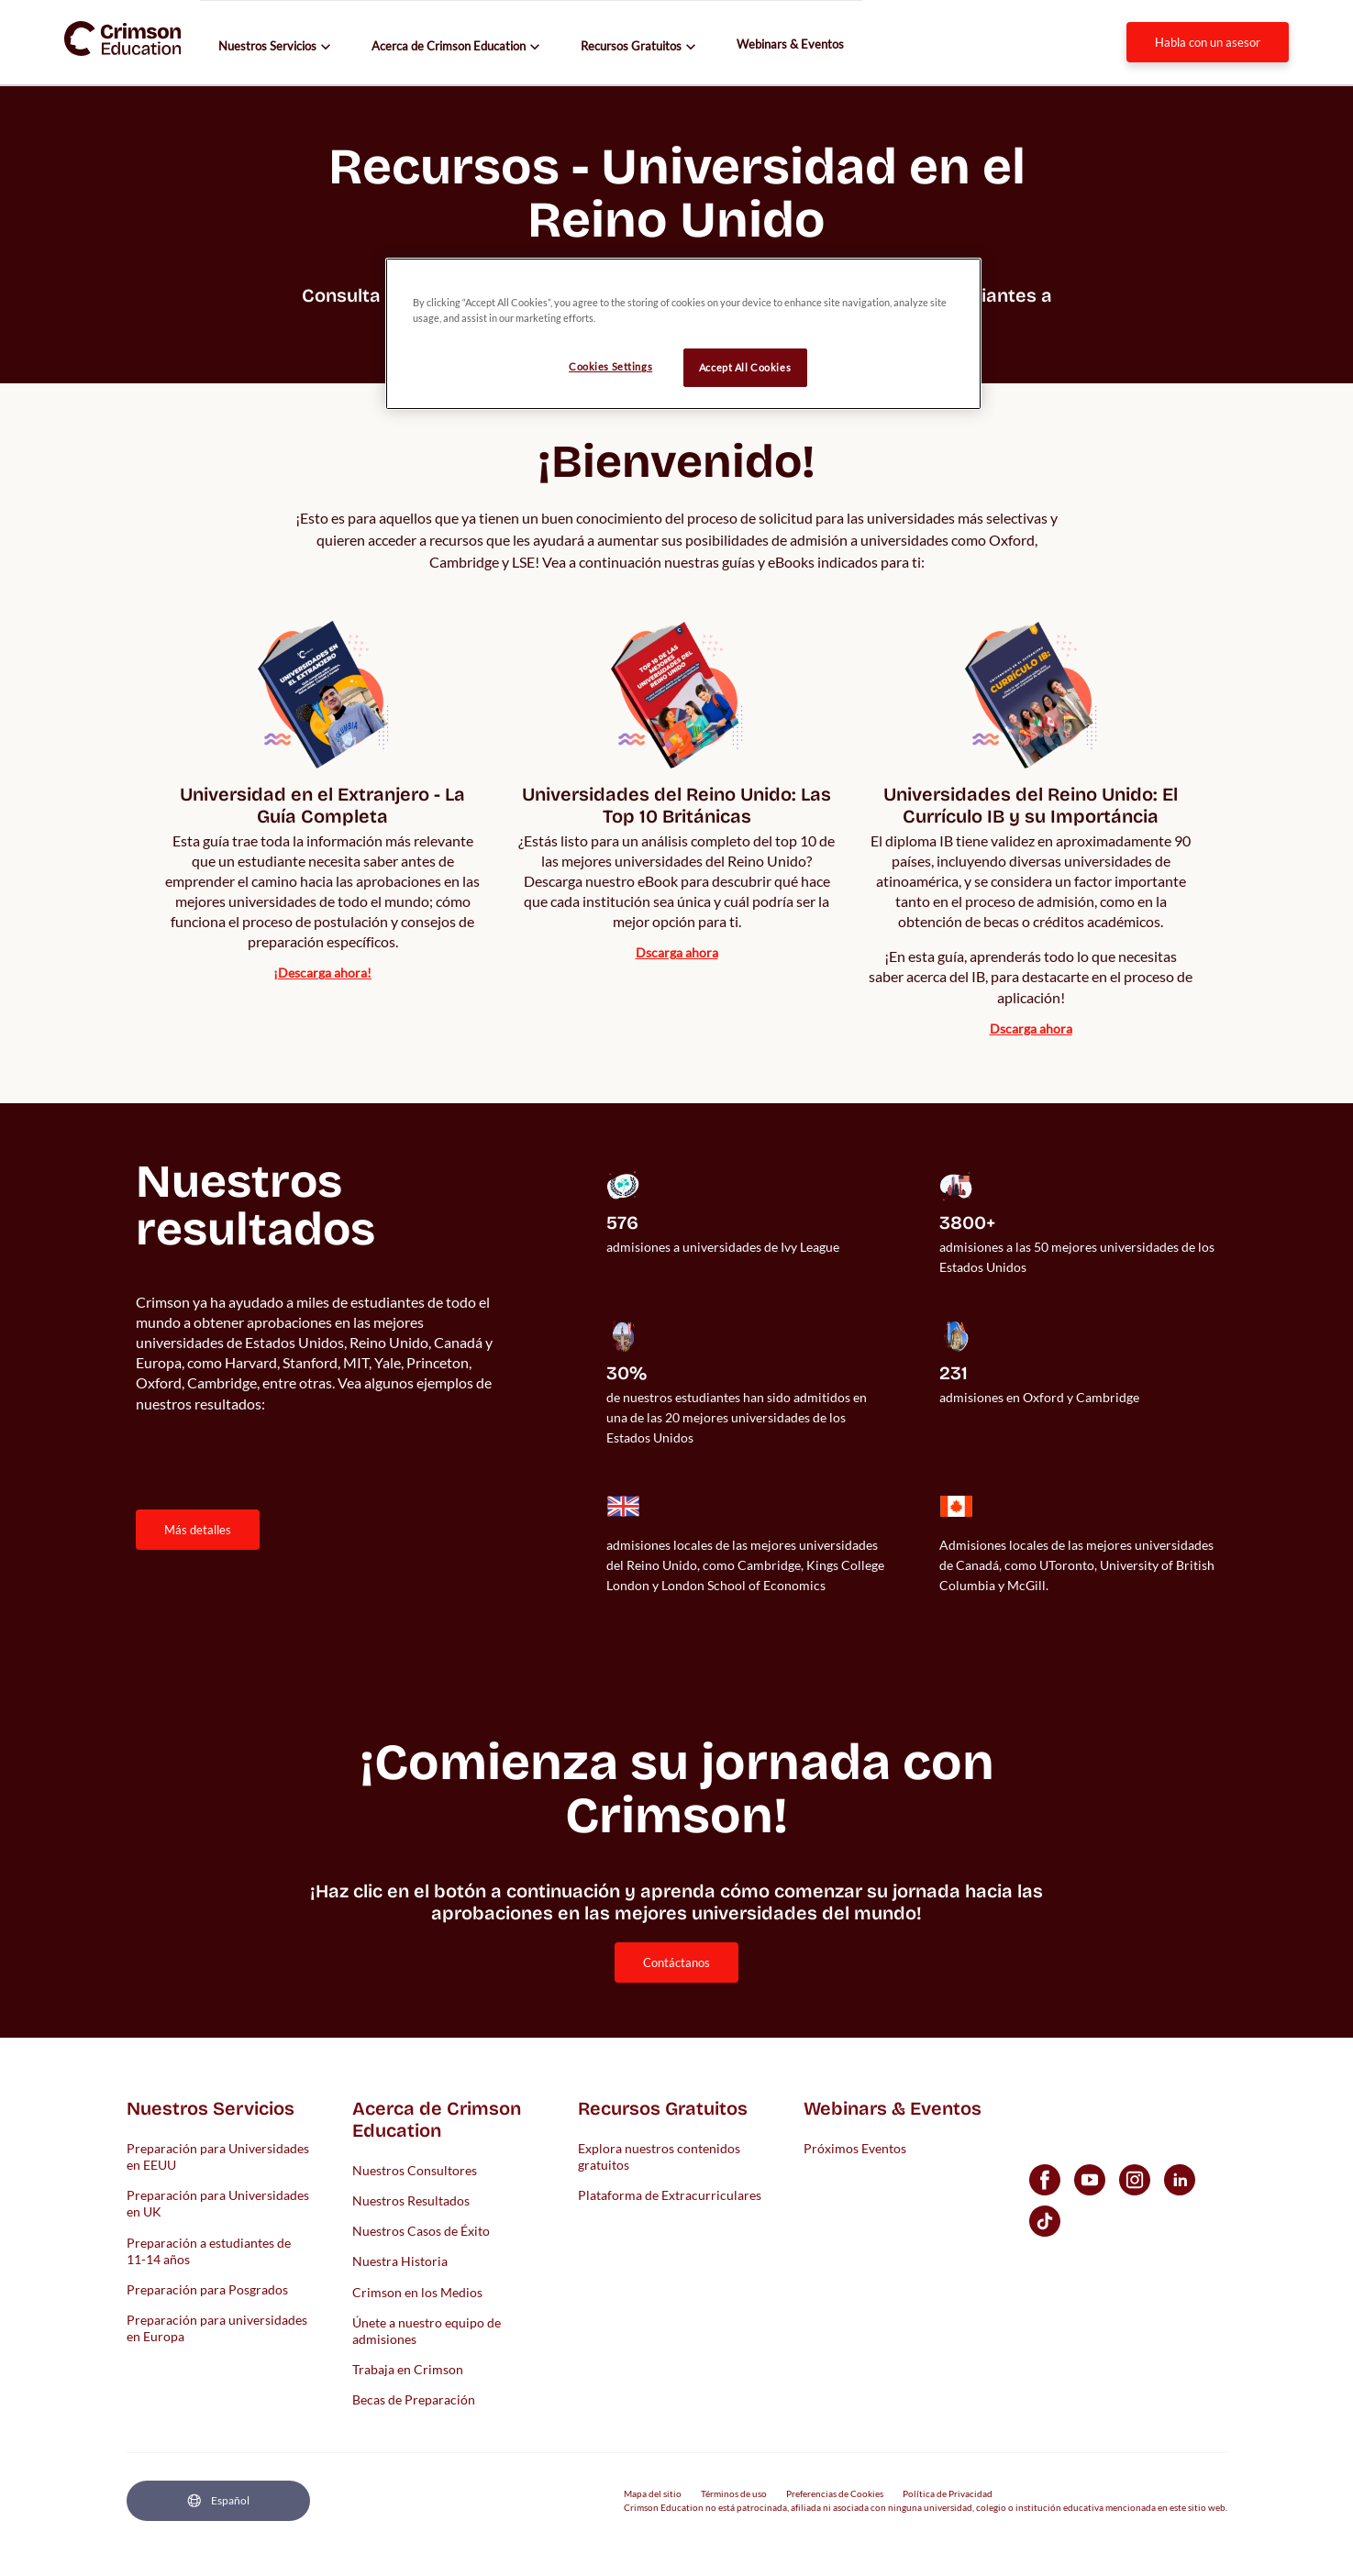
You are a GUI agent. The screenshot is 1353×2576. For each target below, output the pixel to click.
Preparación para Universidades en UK (218, 2203)
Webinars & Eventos (790, 44)
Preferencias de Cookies (834, 2493)
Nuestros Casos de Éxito (421, 2231)
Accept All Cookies (745, 367)
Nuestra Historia (400, 2261)
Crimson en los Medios (417, 2291)
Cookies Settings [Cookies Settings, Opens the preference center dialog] (610, 366)
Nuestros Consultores (414, 2169)
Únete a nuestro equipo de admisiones (426, 2330)
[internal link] (323, 829)
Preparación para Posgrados (207, 2289)
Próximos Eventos (855, 2147)
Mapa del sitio (653, 2493)
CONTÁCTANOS (676, 1962)
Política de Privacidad (948, 2493)
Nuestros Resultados (411, 2200)
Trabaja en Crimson (407, 2369)
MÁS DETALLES (197, 1529)
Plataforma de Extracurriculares (669, 2195)
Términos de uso (734, 2493)
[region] (683, 334)
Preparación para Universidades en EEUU (218, 2155)
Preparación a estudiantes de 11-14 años (209, 2250)
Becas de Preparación (413, 2399)
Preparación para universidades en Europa (217, 2328)
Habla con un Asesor (1207, 42)
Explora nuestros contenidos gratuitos (659, 2155)
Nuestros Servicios (267, 46)
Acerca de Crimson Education (449, 46)
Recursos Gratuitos (631, 46)
